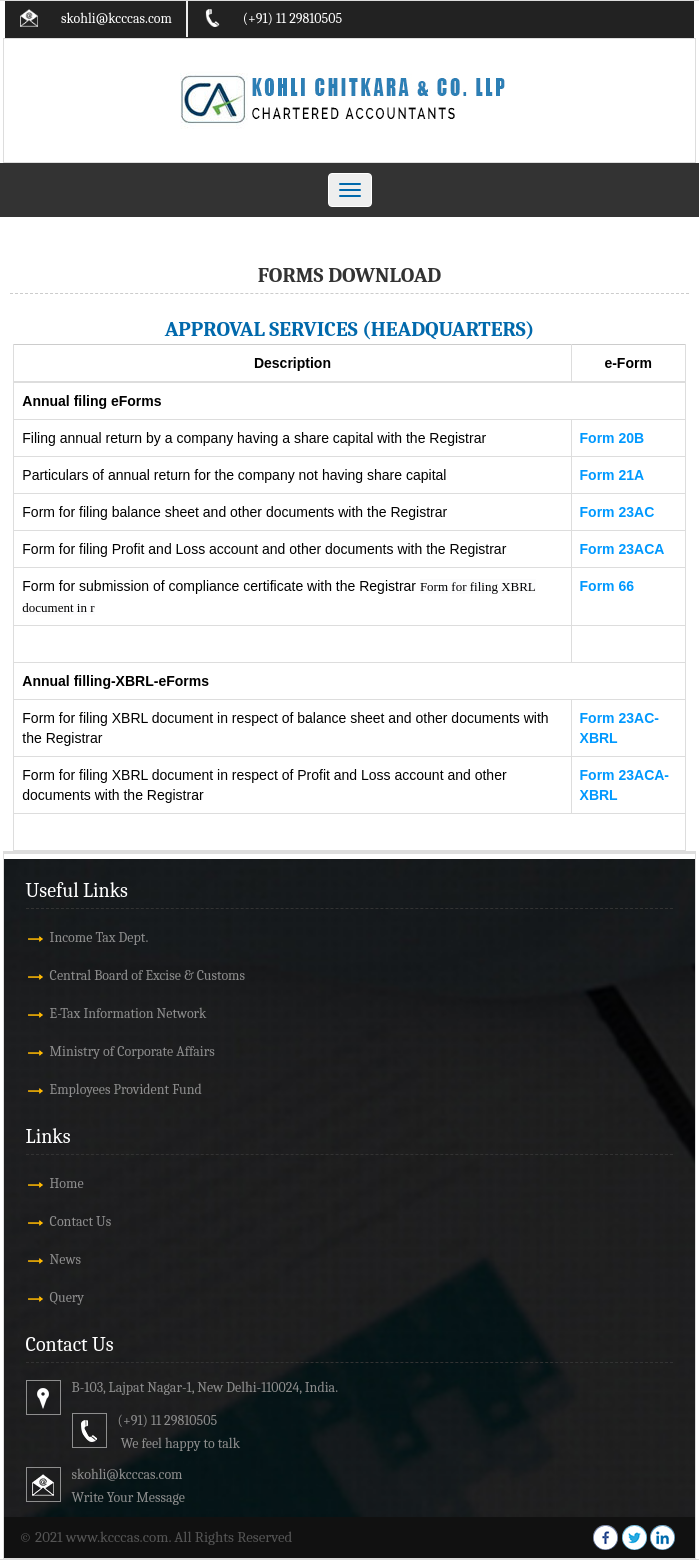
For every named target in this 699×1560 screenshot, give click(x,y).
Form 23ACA (622, 549)
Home (67, 1183)
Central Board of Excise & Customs (147, 975)
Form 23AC (617, 512)
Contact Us (81, 1221)
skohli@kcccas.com (116, 18)
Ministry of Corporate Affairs (132, 1051)
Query (67, 1297)
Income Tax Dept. (99, 937)
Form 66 (607, 586)
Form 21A (612, 475)
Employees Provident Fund (126, 1089)
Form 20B (612, 438)
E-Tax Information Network (128, 1013)
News (65, 1259)
